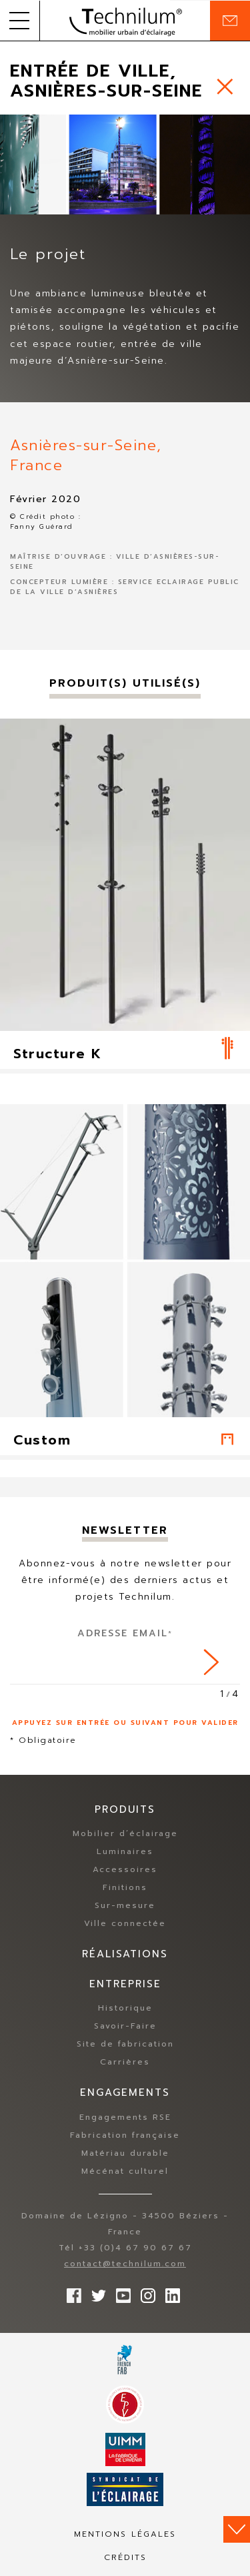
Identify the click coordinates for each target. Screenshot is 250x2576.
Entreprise (125, 1984)
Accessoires (125, 1869)
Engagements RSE (125, 2117)
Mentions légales (125, 2534)
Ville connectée (125, 1923)
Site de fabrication (125, 2044)
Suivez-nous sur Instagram (144, 2292)
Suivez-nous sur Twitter (95, 2292)
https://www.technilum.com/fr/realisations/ (225, 86)
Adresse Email (125, 1633)
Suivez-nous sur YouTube (120, 2292)
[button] (20, 21)
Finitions (125, 1887)
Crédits (125, 2557)
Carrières (125, 2062)
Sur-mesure (125, 1905)
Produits (125, 1809)
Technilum (125, 21)
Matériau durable (125, 2153)
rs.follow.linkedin (169, 2292)
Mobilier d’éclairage (125, 1833)
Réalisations (125, 1954)
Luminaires (125, 1851)
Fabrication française (125, 2135)
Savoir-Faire (125, 2026)
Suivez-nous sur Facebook (70, 2292)
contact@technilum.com (125, 2264)
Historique (125, 2008)
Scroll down (236, 2529)
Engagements (125, 2092)
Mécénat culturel (125, 2171)
